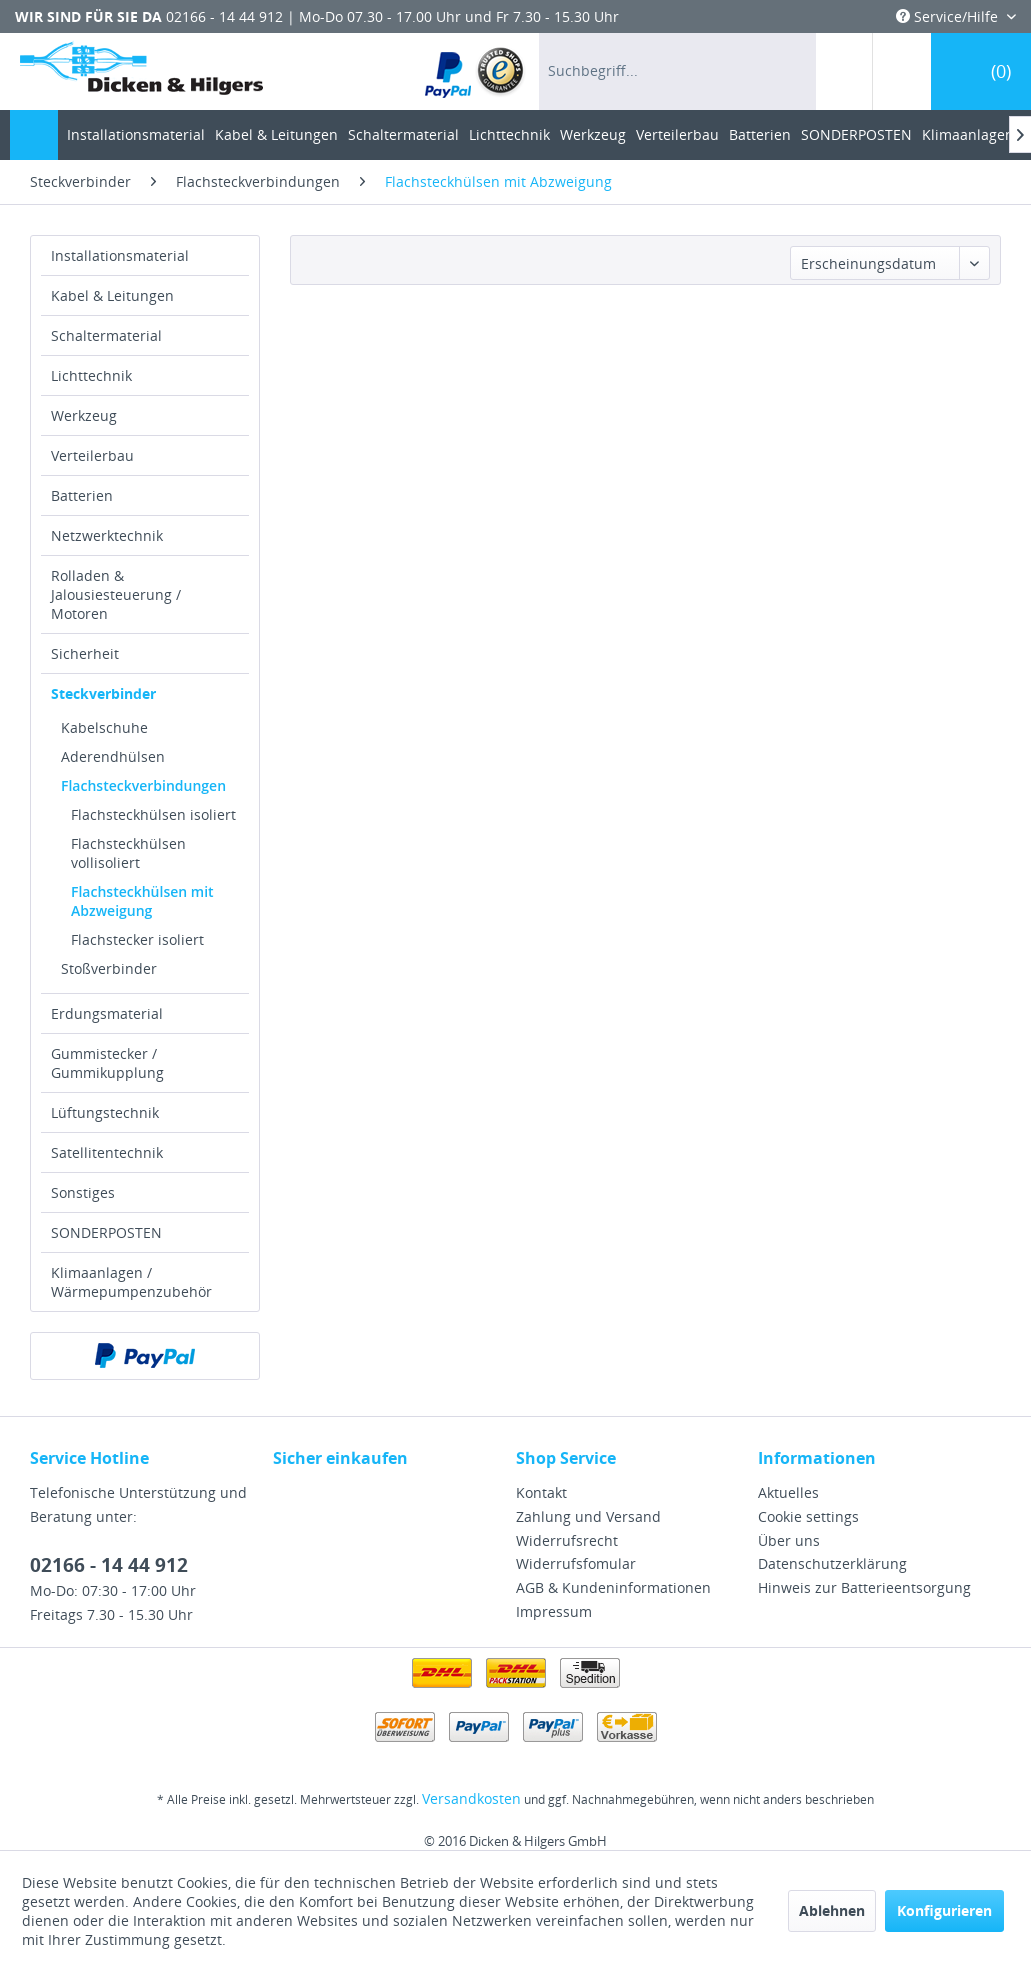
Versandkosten (471, 1798)
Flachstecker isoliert (137, 939)
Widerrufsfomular (576, 1563)
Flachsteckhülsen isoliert (153, 814)
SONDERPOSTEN (106, 1232)
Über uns (789, 1540)
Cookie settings (808, 1516)
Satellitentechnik (107, 1152)
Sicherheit (85, 653)
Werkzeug (84, 415)
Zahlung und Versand (588, 1516)
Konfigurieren (944, 1910)
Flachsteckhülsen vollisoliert (128, 853)
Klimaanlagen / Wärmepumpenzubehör (131, 1282)
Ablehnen (832, 1910)
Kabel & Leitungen (112, 295)
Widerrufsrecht (567, 1540)
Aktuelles (788, 1492)
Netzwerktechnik (107, 535)
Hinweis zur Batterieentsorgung (864, 1587)
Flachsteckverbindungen (143, 785)
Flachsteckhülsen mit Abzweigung (142, 901)
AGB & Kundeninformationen (613, 1587)
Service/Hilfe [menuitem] (949, 16)
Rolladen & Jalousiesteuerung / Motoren (116, 594)
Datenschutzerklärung (832, 1563)
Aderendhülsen (113, 756)
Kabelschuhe (104, 727)
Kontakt (541, 1492)
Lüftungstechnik (105, 1112)
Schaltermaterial (106, 335)
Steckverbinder (103, 693)
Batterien (82, 495)
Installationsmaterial (120, 255)
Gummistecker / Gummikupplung (107, 1063)
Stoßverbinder (109, 968)
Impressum (554, 1611)
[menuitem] (475, 71)
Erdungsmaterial (107, 1013)
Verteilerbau (92, 455)
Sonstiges (83, 1192)
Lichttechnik (91, 375)
